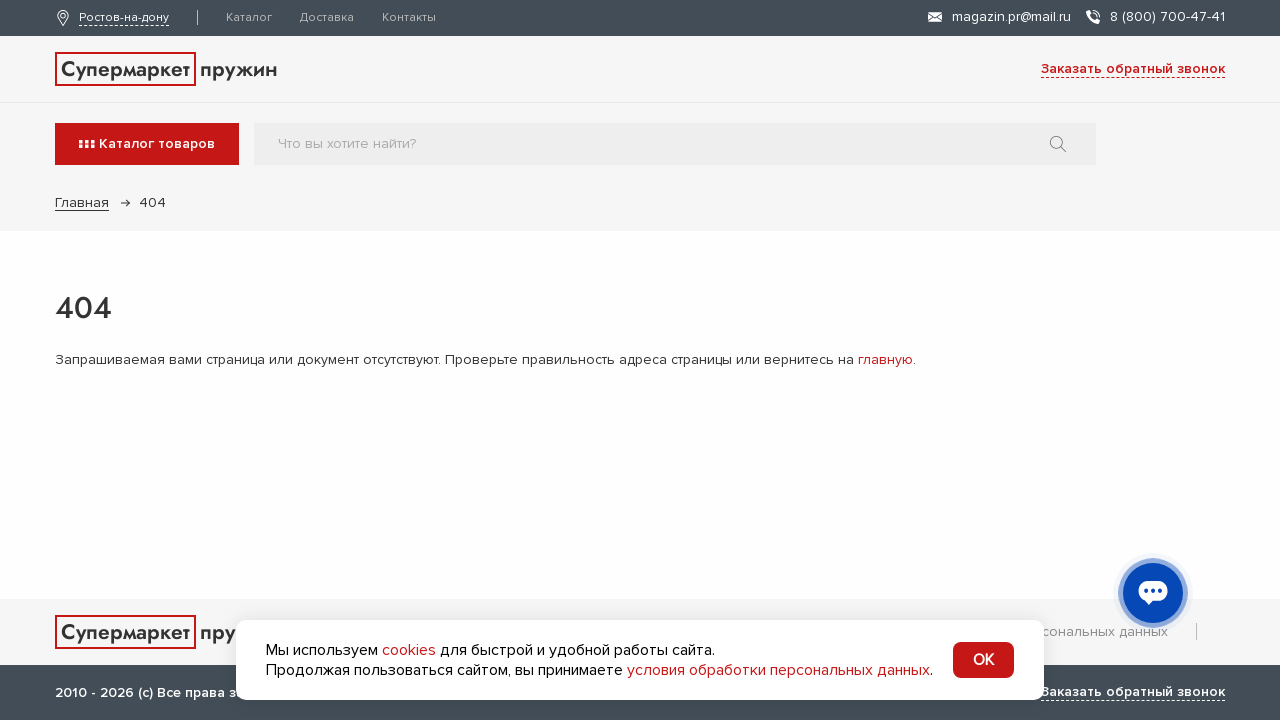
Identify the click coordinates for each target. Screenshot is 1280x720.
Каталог (249, 17)
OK (983, 660)
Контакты (409, 17)
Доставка (327, 17)
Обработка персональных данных (1053, 631)
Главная (82, 202)
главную (885, 359)
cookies (409, 650)
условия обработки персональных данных (778, 670)
